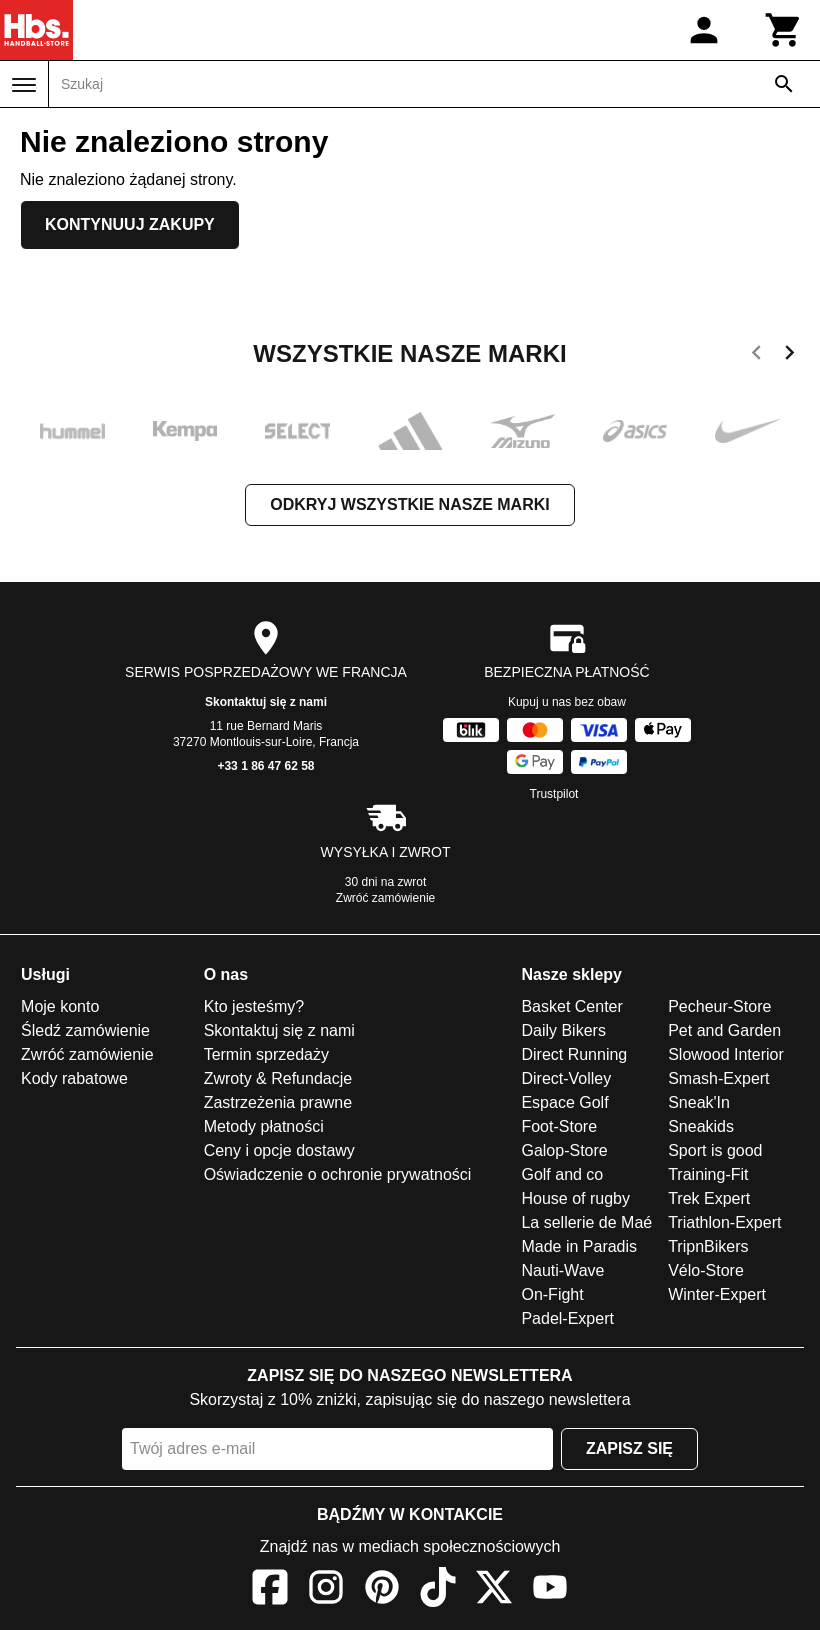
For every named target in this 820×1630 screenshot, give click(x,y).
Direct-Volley (566, 1078)
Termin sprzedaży (266, 1054)
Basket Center (571, 1006)
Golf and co (562, 1174)
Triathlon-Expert (724, 1222)
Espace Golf (564, 1102)
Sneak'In (699, 1102)
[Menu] (24, 85)
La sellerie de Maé (586, 1222)
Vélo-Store (706, 1270)
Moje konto (60, 1006)
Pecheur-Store (719, 1006)
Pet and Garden (724, 1030)
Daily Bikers (563, 1030)
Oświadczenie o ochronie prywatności (338, 1174)
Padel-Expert (567, 1318)
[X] (494, 1590)
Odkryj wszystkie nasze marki (409, 504)
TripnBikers (708, 1246)
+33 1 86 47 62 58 (265, 766)
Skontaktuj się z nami (266, 702)
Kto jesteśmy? (254, 1006)
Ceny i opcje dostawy (279, 1150)
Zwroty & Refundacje (278, 1078)
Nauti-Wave (562, 1270)
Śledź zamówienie (85, 1030)
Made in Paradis (579, 1246)
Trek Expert (709, 1198)
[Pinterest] (382, 1590)
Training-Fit (708, 1174)
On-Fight (552, 1294)
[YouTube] (550, 1590)
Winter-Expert (717, 1294)
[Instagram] (326, 1590)
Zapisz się (629, 1448)
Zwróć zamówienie (385, 898)
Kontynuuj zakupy (130, 224)
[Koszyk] (784, 30)
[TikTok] (438, 1590)
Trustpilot (554, 794)
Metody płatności (264, 1126)
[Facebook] (270, 1590)
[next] (789, 356)
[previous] (756, 356)
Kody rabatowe (74, 1078)
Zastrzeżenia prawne (278, 1102)
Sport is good (715, 1150)
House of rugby (575, 1198)
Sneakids (701, 1126)
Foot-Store (559, 1126)
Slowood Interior (726, 1054)
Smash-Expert (718, 1078)
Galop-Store (564, 1150)
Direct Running (574, 1054)
